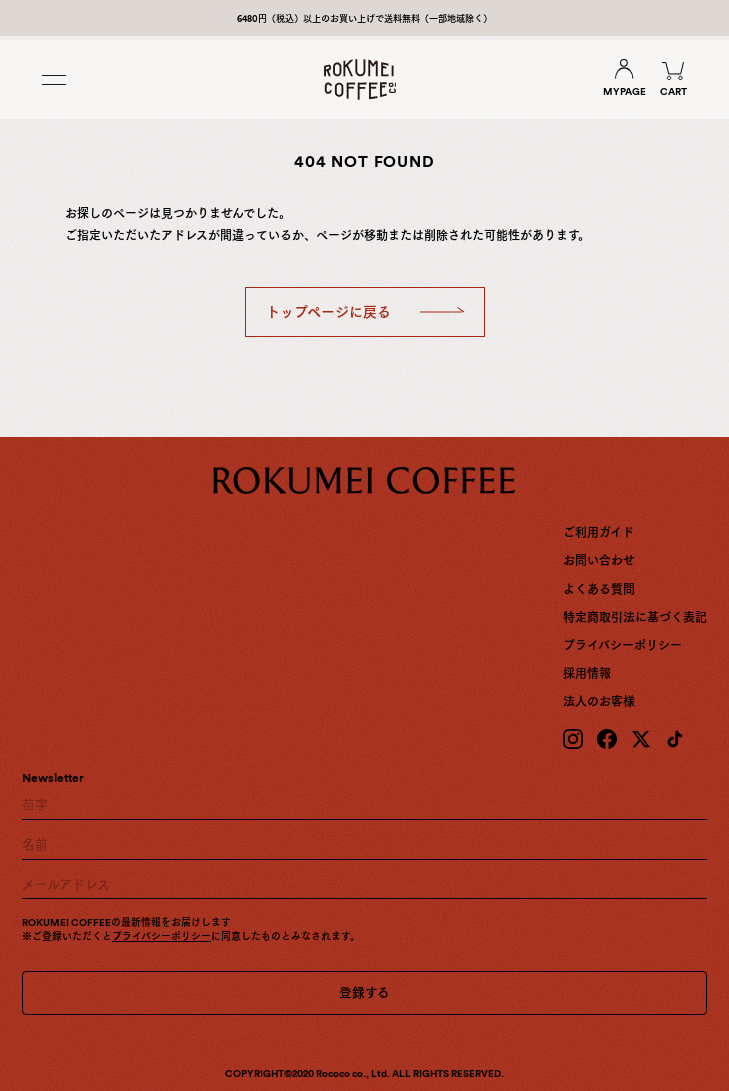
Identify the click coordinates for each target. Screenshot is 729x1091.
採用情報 (587, 674)
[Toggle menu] (57, 80)
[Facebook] (607, 739)
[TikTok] (675, 739)
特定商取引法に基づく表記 (635, 618)
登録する (364, 992)
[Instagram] (573, 739)
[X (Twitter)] (641, 739)
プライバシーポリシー (622, 646)
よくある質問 (599, 590)
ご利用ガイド (598, 533)
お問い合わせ (599, 561)
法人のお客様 (599, 702)
